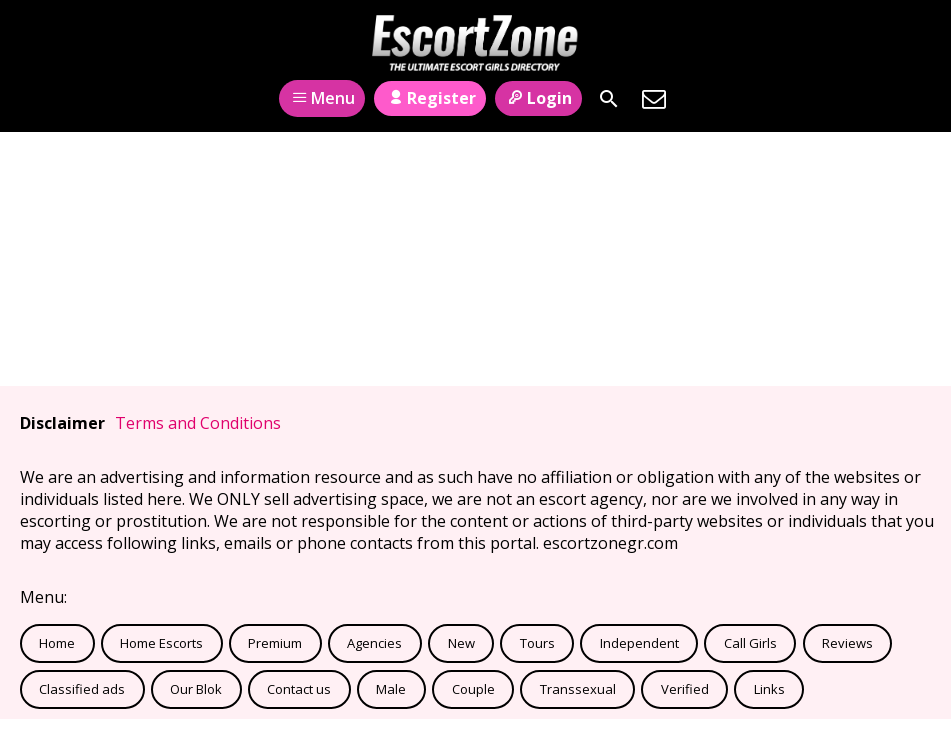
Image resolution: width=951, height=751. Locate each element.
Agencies (374, 643)
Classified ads (82, 689)
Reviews (847, 643)
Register (429, 98)
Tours (537, 643)
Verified (685, 689)
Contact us (299, 689)
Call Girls (750, 643)
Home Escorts (161, 643)
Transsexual (578, 689)
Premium (275, 643)
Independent (639, 643)
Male (391, 689)
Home (57, 643)
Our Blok (196, 689)
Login (538, 98)
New (461, 643)
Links (769, 689)
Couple (473, 689)
